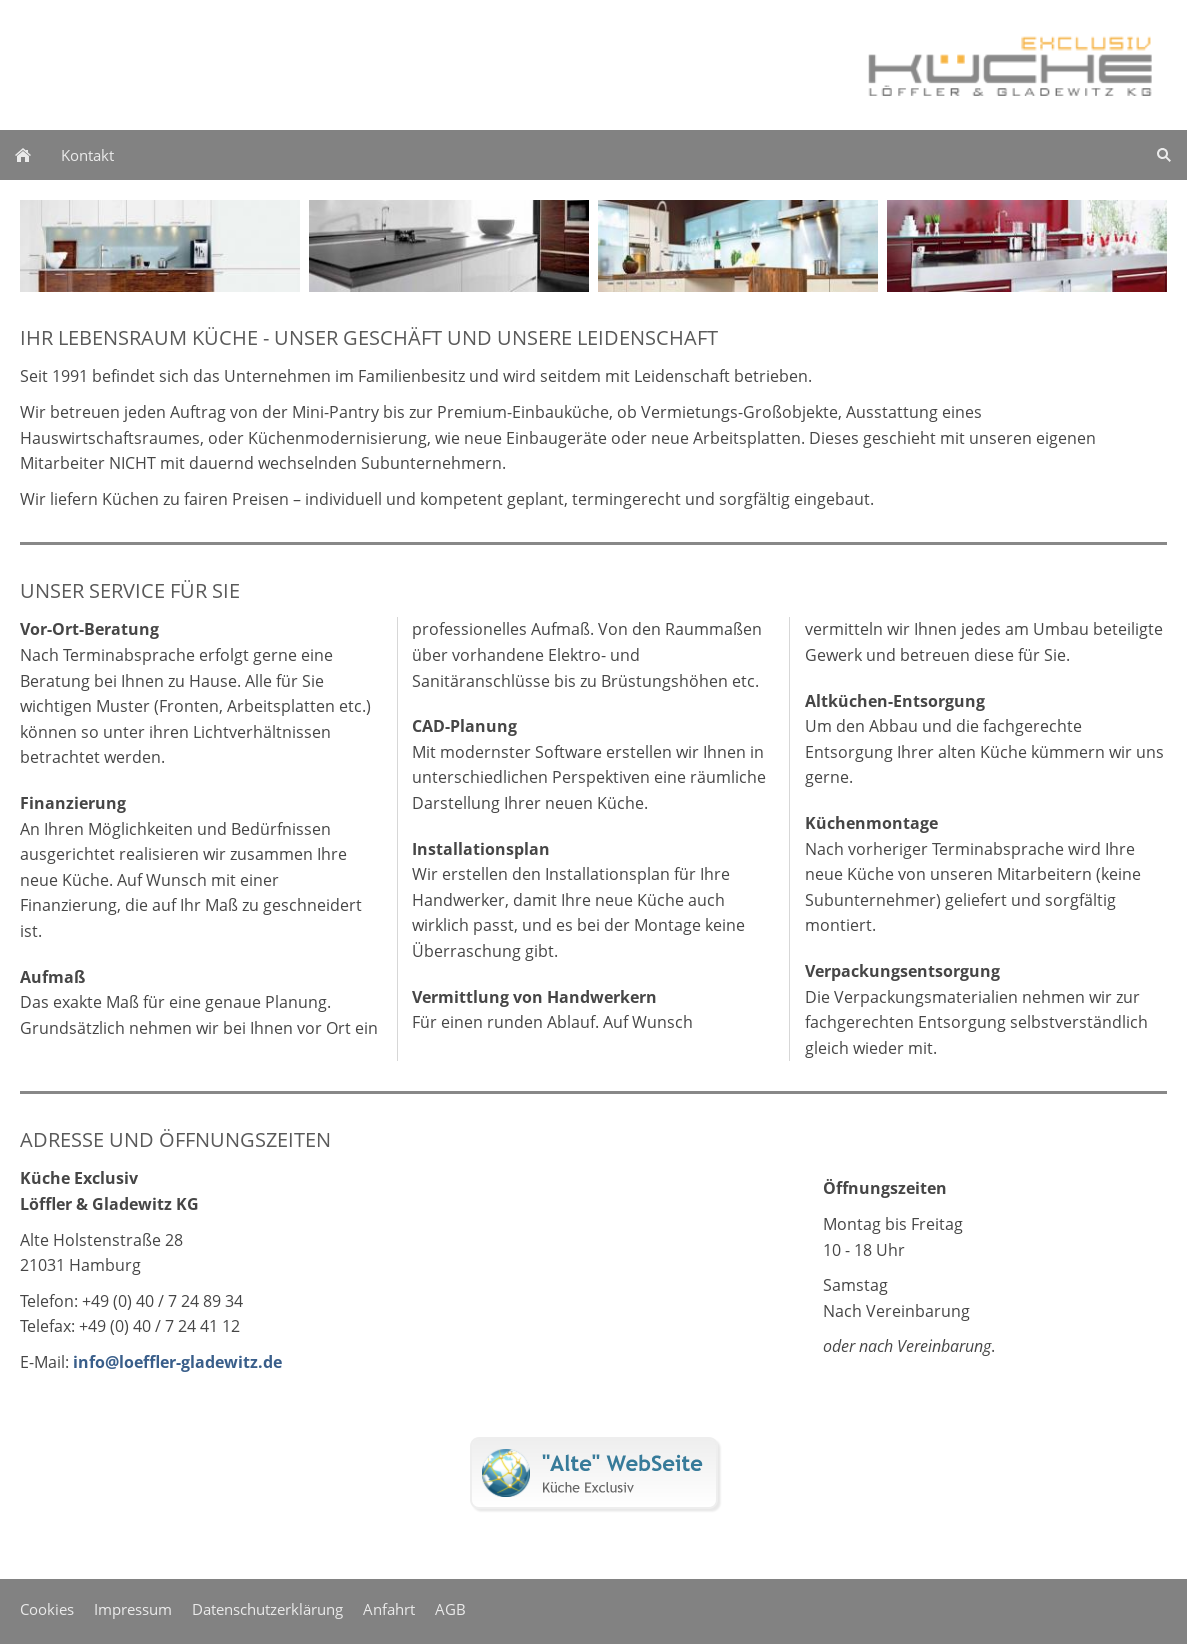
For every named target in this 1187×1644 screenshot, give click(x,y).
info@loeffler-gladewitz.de (177, 1362)
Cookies (47, 1609)
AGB (450, 1609)
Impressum (133, 1609)
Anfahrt (389, 1609)
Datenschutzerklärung (267, 1609)
